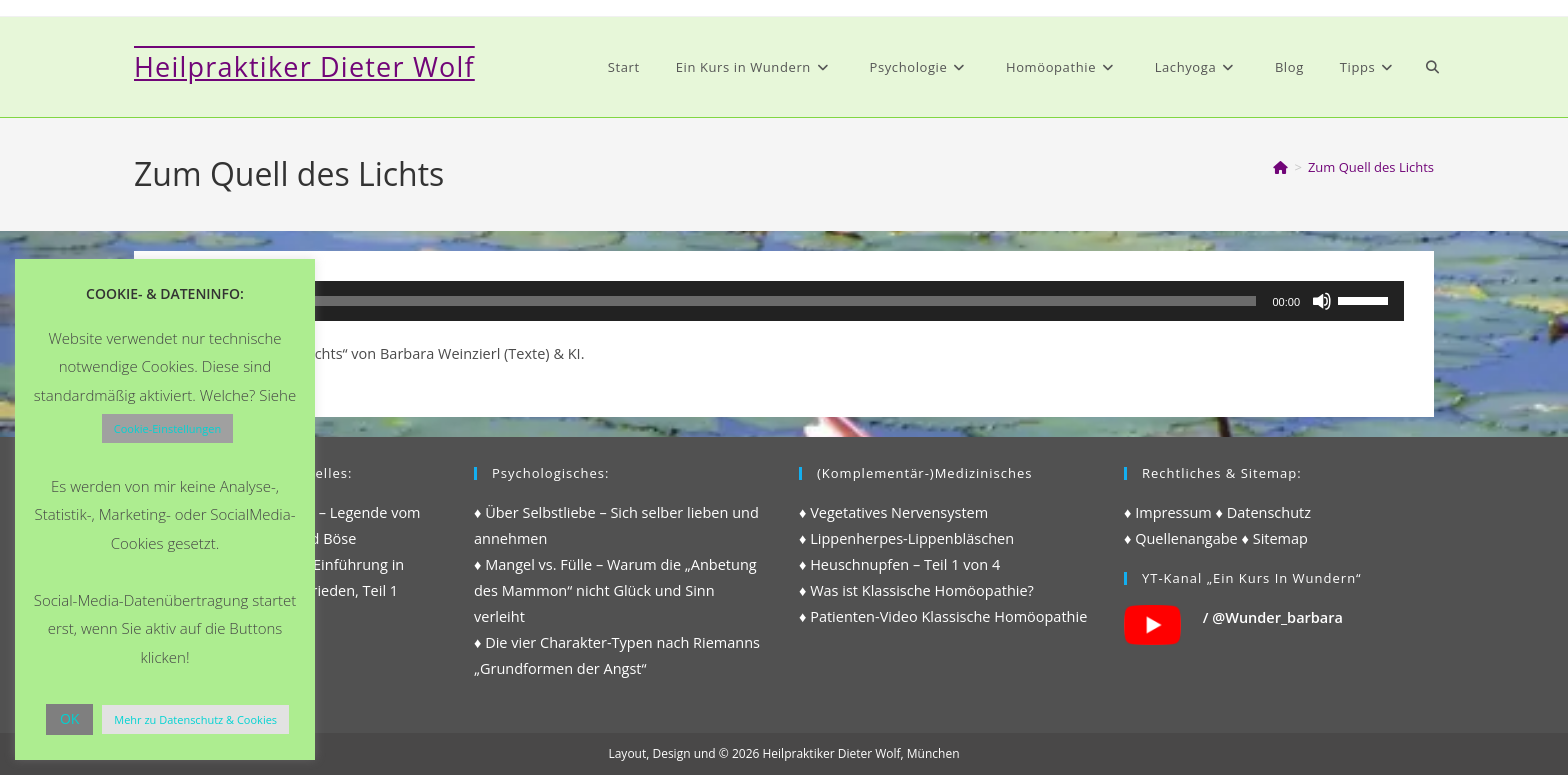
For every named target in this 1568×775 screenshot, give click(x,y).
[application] (784, 301)
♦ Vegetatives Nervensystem (893, 512)
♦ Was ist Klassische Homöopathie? (916, 590)
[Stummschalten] (1322, 301)
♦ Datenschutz (1264, 512)
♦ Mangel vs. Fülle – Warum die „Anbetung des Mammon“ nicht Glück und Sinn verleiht (615, 590)
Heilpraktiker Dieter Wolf (304, 66)
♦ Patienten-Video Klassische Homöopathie (943, 616)
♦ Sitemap (1275, 538)
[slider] (756, 301)
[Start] (1280, 167)
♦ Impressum (1168, 512)
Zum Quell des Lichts (1371, 167)
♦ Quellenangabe (1181, 538)
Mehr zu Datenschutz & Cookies (195, 719)
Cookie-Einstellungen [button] (167, 428)
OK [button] (69, 718)
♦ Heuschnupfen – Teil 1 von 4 (899, 564)
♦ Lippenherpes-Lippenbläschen (906, 538)
